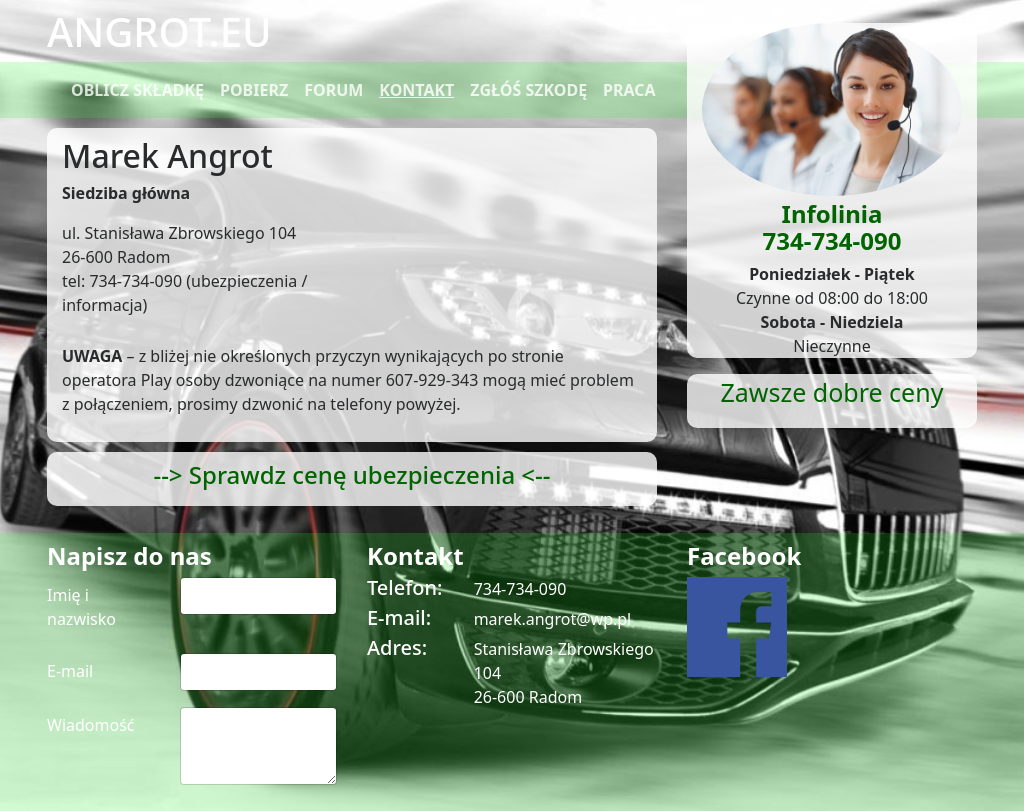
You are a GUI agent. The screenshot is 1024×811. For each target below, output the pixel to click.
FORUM (333, 90)
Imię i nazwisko (81, 607)
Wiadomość (91, 725)
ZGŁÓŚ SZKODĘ (528, 90)
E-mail (70, 671)
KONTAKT (416, 90)
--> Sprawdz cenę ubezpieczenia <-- (351, 474)
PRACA (629, 90)
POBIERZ (254, 90)
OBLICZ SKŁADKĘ (137, 90)
